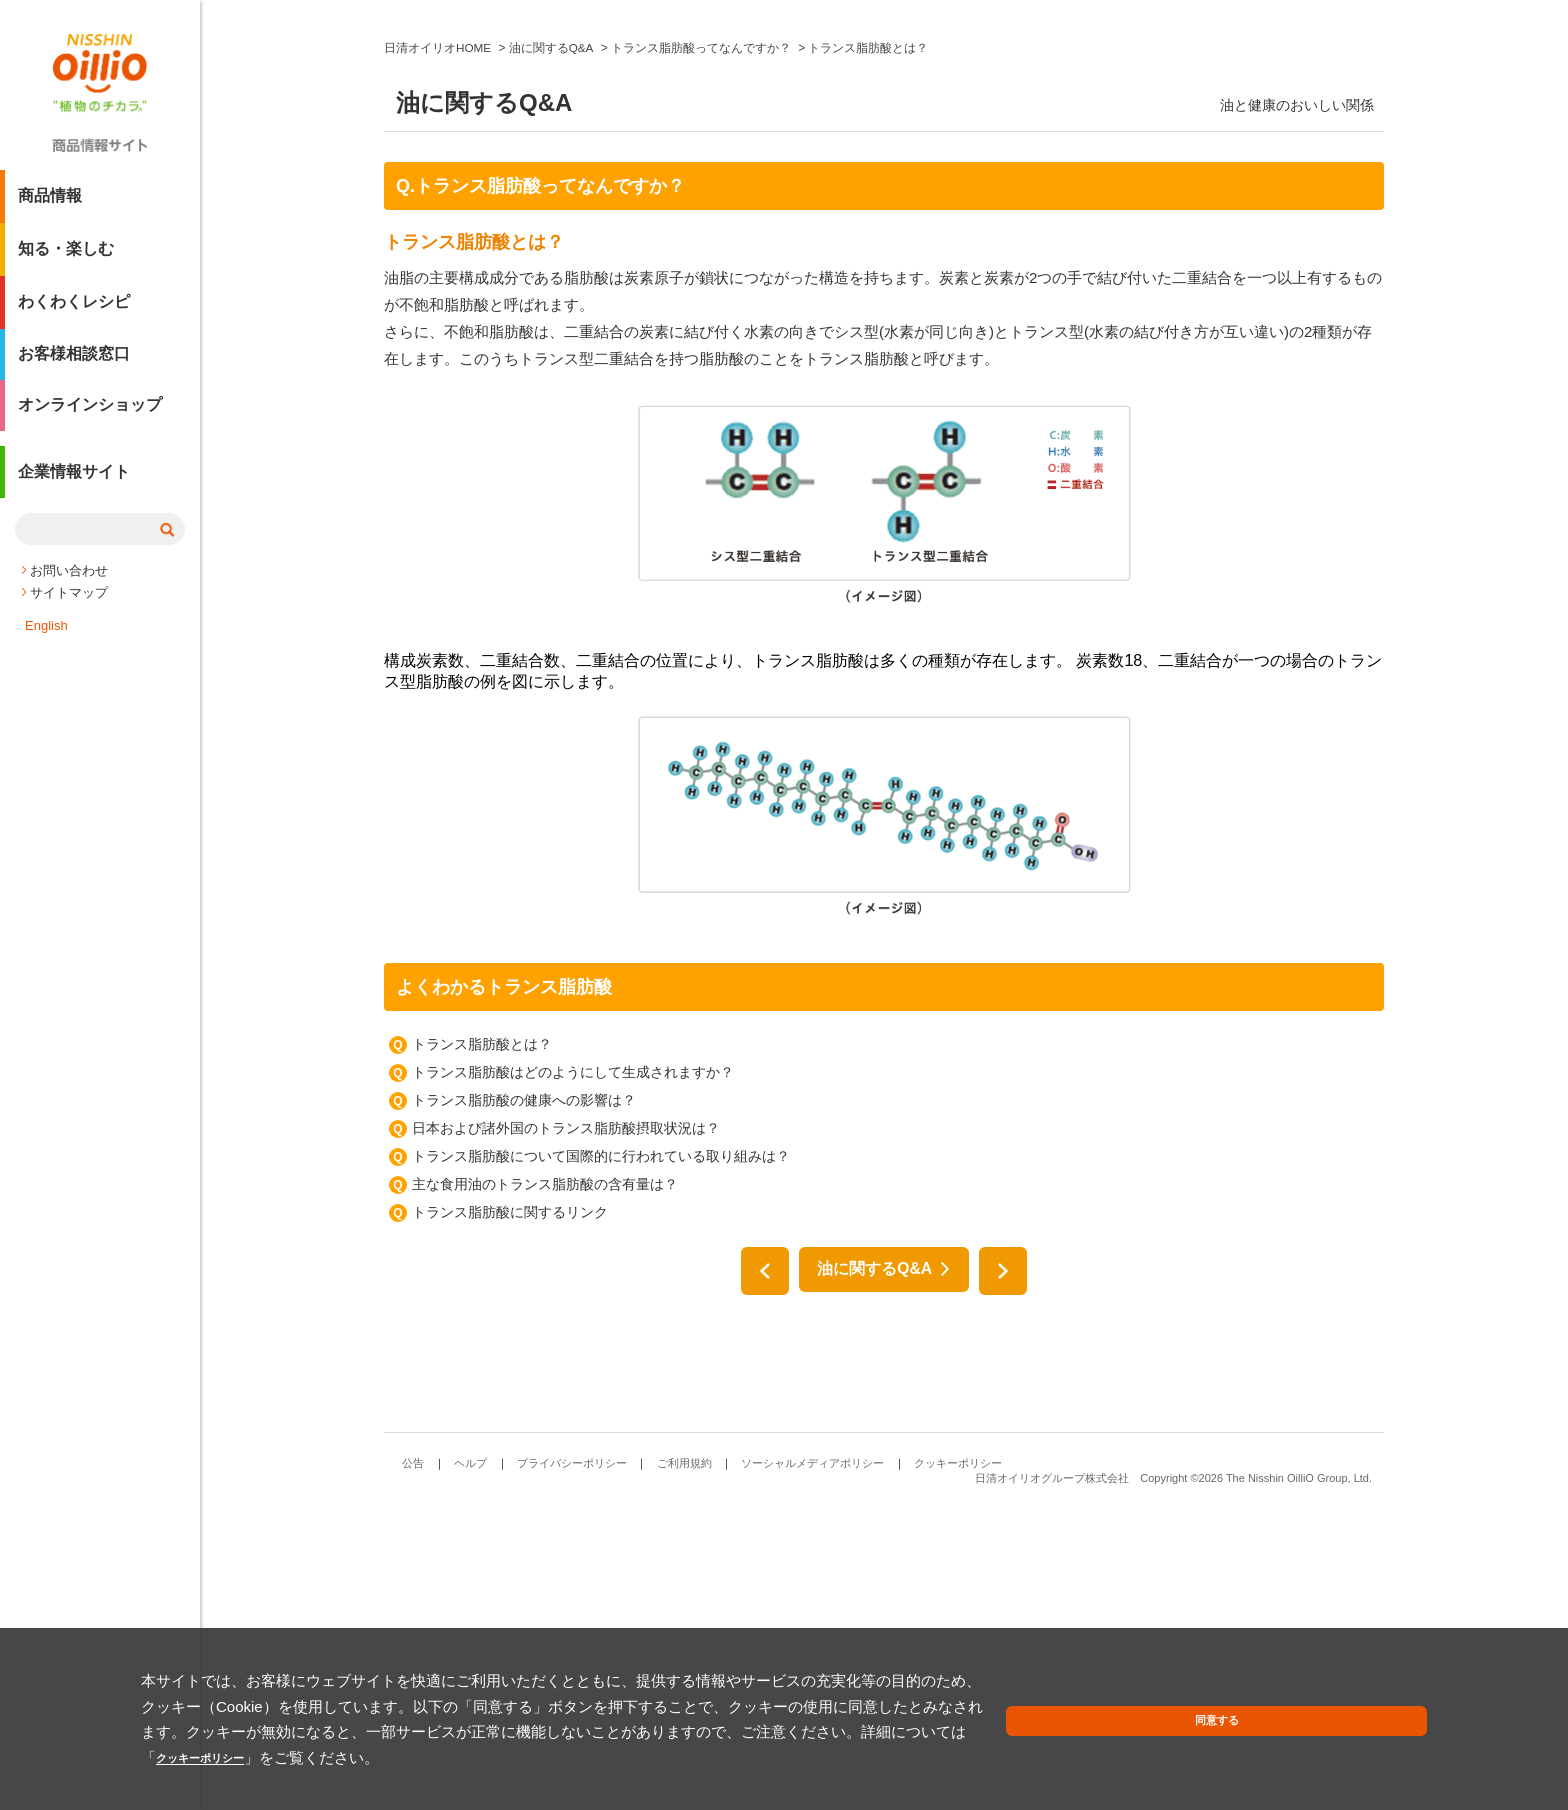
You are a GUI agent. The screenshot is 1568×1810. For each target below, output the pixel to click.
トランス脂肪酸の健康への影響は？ (524, 1402)
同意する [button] (1380, 1734)
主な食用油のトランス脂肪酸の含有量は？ (545, 1486)
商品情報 (50, 203)
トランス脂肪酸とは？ (482, 1346)
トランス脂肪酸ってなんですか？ (702, 350)
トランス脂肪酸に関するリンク (510, 1514)
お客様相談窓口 (74, 362)
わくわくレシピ (74, 309)
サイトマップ (69, 597)
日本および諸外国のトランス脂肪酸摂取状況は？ (566, 1430)
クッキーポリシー (396, 1757)
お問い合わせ (69, 575)
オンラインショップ (90, 415)
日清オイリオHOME (438, 350)
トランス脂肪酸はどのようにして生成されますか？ (573, 1374)
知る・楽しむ (66, 256)
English (46, 630)
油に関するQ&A (551, 350)
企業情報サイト (74, 483)
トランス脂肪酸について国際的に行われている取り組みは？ (601, 1458)
